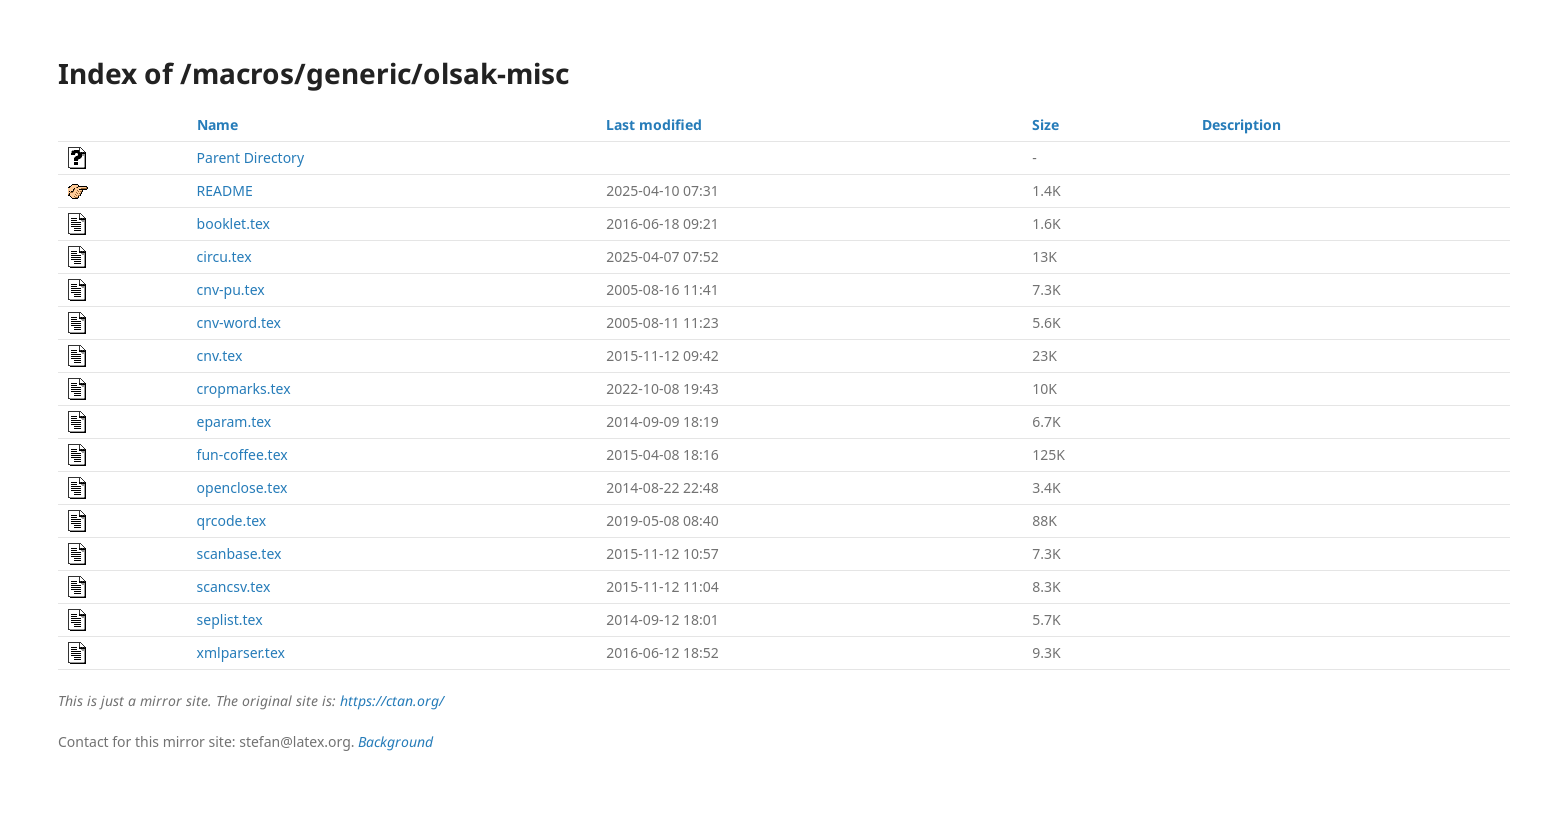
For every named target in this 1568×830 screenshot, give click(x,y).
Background (395, 741)
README (225, 190)
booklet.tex (233, 223)
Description (1241, 124)
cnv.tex (220, 355)
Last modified (654, 124)
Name (217, 124)
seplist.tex (230, 619)
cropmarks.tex (244, 388)
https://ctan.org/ (392, 700)
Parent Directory (250, 157)
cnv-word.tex (239, 322)
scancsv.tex (234, 586)
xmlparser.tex (241, 652)
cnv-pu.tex (231, 289)
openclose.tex (242, 487)
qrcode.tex (232, 520)
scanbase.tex (239, 553)
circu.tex (224, 256)
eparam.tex (234, 421)
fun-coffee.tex (242, 454)
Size (1045, 124)
